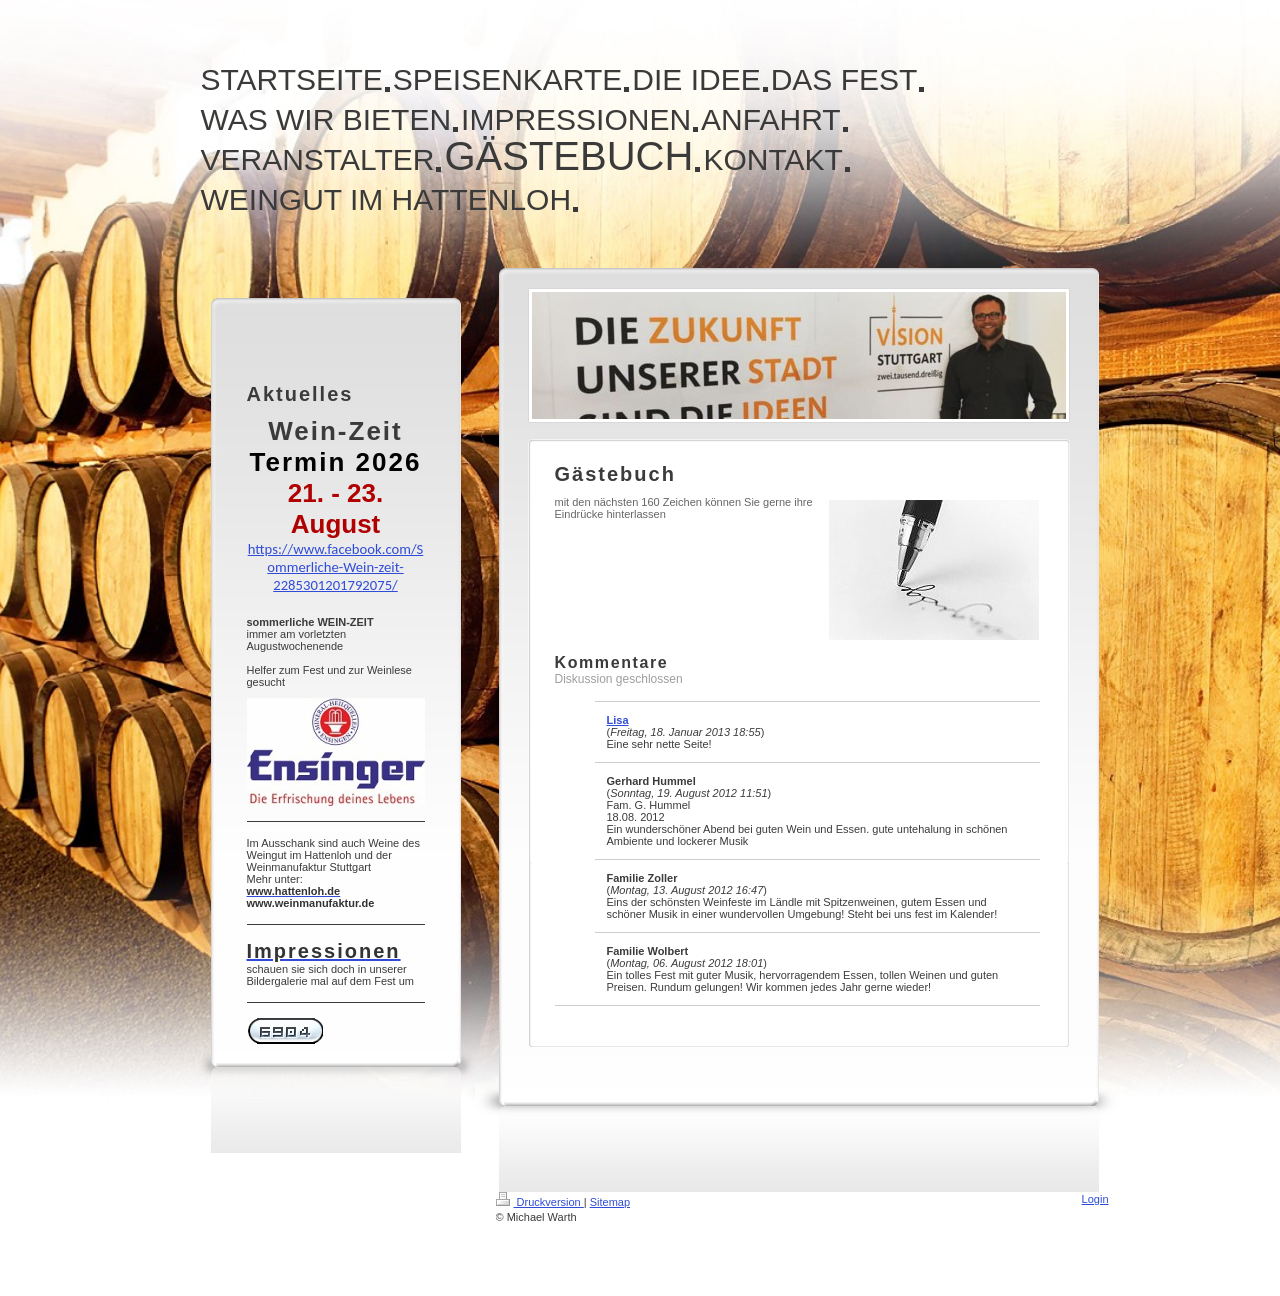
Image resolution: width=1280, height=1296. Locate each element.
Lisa (618, 720)
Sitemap (610, 1202)
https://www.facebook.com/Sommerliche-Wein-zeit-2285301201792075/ (336, 567)
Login (1095, 1199)
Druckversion (540, 1202)
